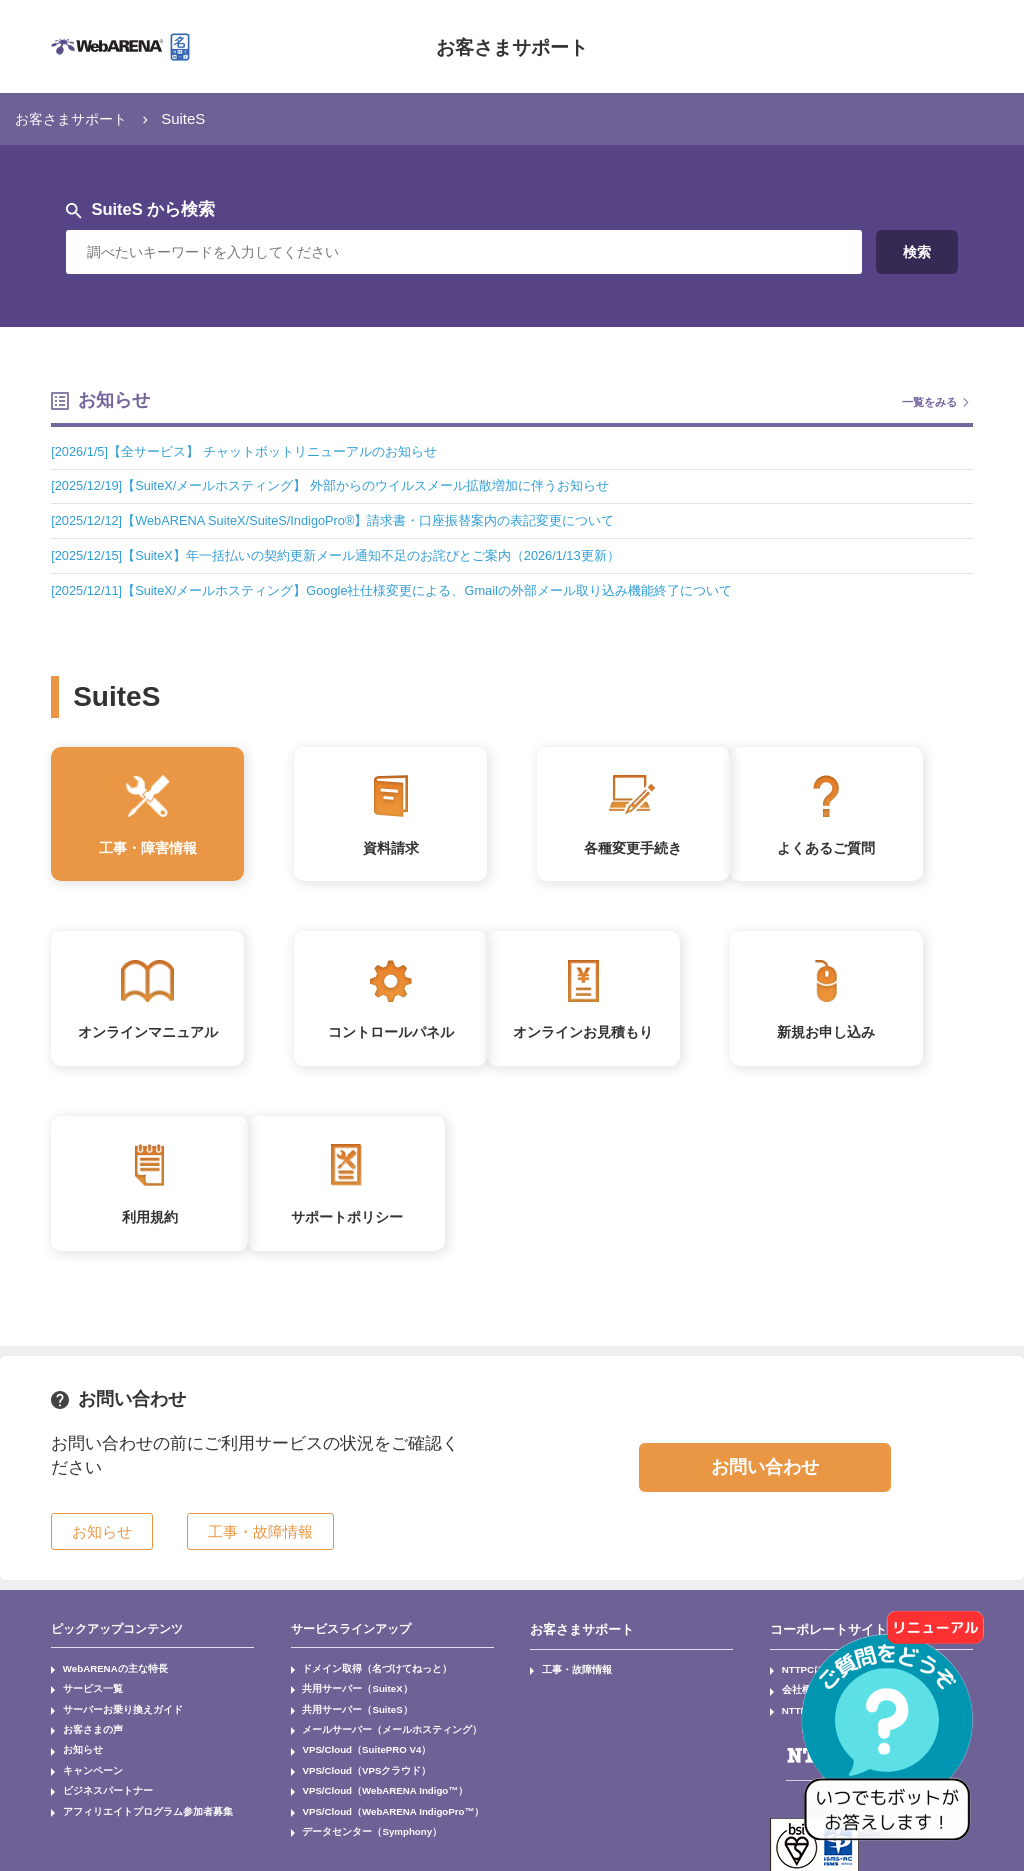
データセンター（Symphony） (358, 1820)
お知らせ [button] (102, 1543)
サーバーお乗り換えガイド (109, 1714)
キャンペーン (85, 1767)
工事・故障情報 (569, 1679)
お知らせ (77, 1750)
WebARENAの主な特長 (104, 1679)
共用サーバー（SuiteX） (346, 1697)
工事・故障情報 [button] (260, 1543)
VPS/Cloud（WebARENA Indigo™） (372, 1785)
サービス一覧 (85, 1697)
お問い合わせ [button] (765, 1479)
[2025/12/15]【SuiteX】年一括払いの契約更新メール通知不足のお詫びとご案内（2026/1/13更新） (355, 555)
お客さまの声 (85, 1732)
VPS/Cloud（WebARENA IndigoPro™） (379, 1803)
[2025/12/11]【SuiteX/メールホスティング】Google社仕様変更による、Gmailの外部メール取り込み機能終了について (415, 589)
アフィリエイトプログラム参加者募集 (129, 1803)
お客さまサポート (512, 46)
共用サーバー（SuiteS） (346, 1714)
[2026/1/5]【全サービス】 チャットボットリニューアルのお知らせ (258, 450)
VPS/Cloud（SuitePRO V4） (356, 1750)
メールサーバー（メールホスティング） (373, 1732)
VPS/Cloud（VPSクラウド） (355, 1767)
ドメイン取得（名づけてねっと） (361, 1679)
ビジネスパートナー (97, 1785)
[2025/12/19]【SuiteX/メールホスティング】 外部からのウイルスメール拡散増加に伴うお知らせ (350, 485)
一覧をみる (927, 401)
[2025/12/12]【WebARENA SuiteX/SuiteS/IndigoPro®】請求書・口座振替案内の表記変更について (351, 520)
